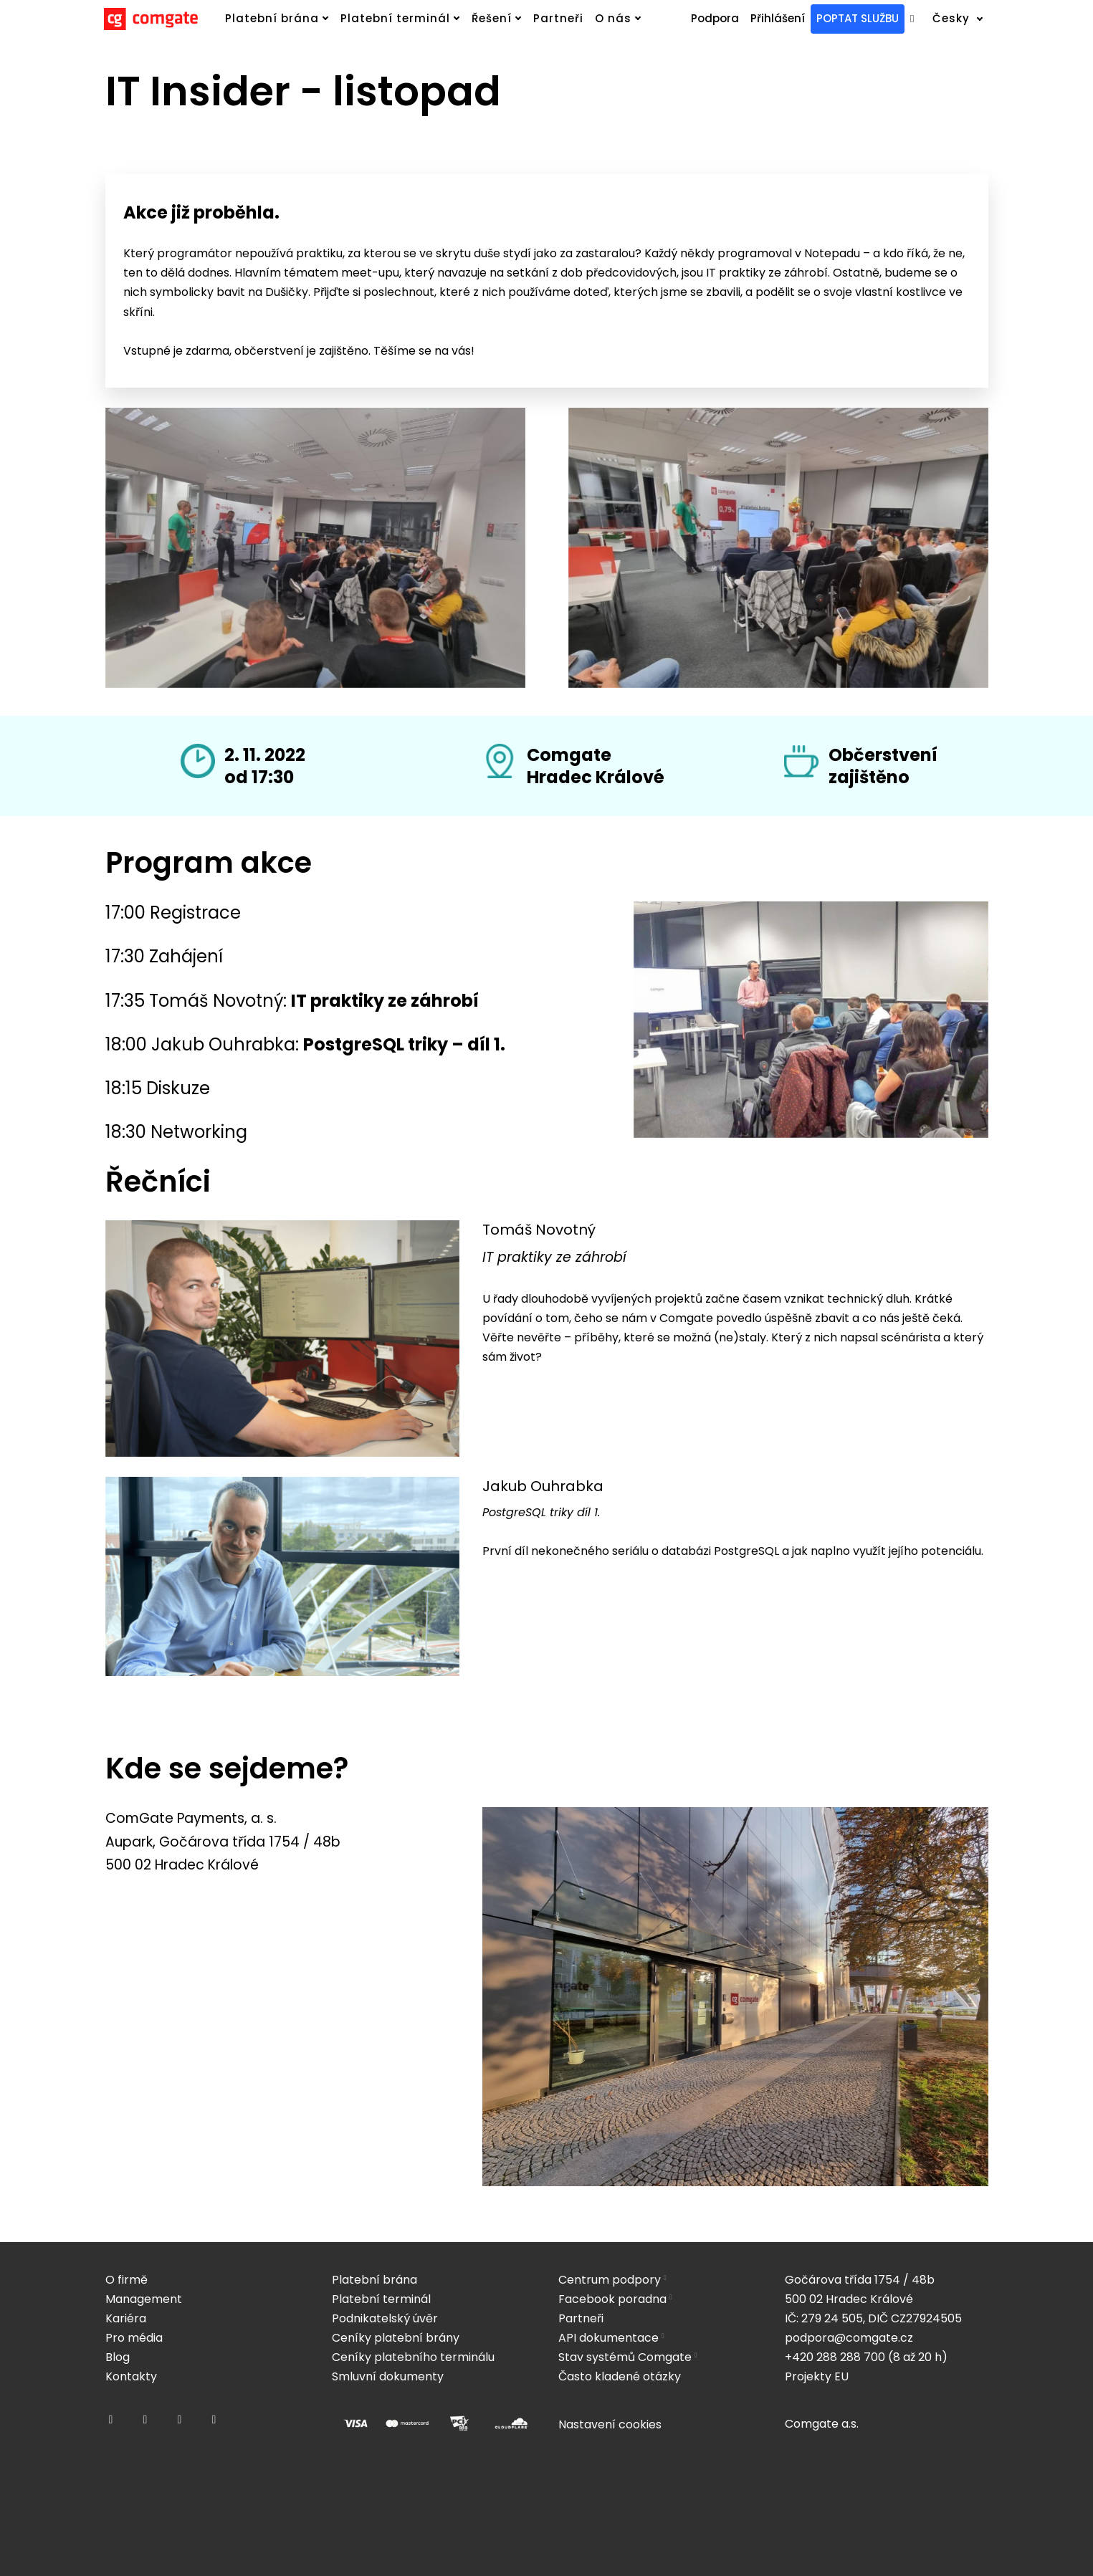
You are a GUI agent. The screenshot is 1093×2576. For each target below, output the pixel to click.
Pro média (134, 2338)
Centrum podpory (609, 2279)
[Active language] (967, 19)
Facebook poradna (612, 2299)
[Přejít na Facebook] (111, 2420)
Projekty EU (817, 2376)
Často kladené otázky (619, 2376)
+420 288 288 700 (835, 2357)
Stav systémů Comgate (625, 2357)
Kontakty (131, 2376)
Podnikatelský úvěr (385, 2318)
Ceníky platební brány (395, 2338)
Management (143, 2299)
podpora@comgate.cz (849, 2338)
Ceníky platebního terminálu (413, 2357)
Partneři (580, 2318)
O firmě (126, 2279)
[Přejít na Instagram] (145, 2420)
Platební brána (374, 2279)
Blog (117, 2357)
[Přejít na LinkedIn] (180, 2420)
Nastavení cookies (610, 2424)
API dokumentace (608, 2338)
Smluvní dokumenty (388, 2376)
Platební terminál (381, 2299)
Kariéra (125, 2318)
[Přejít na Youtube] (214, 2420)
